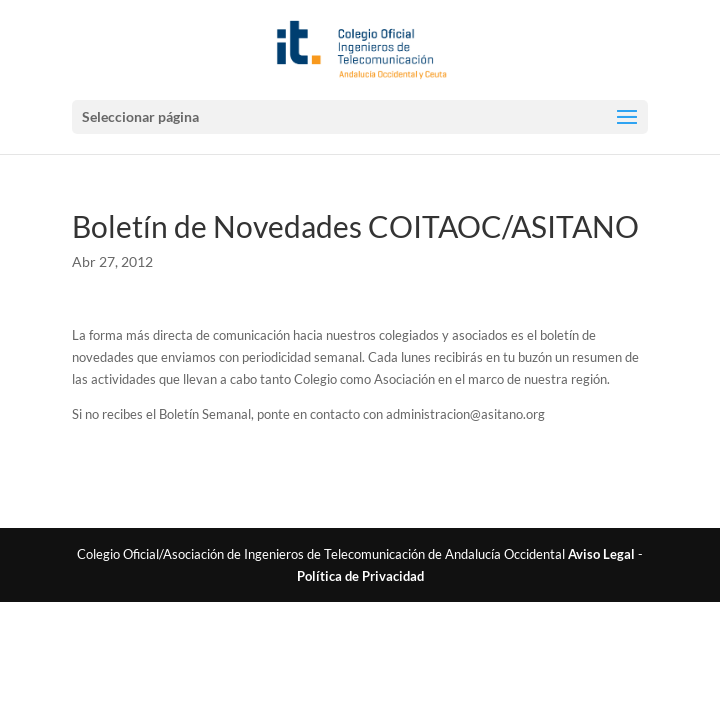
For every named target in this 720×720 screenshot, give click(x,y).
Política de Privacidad (360, 576)
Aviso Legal (601, 554)
